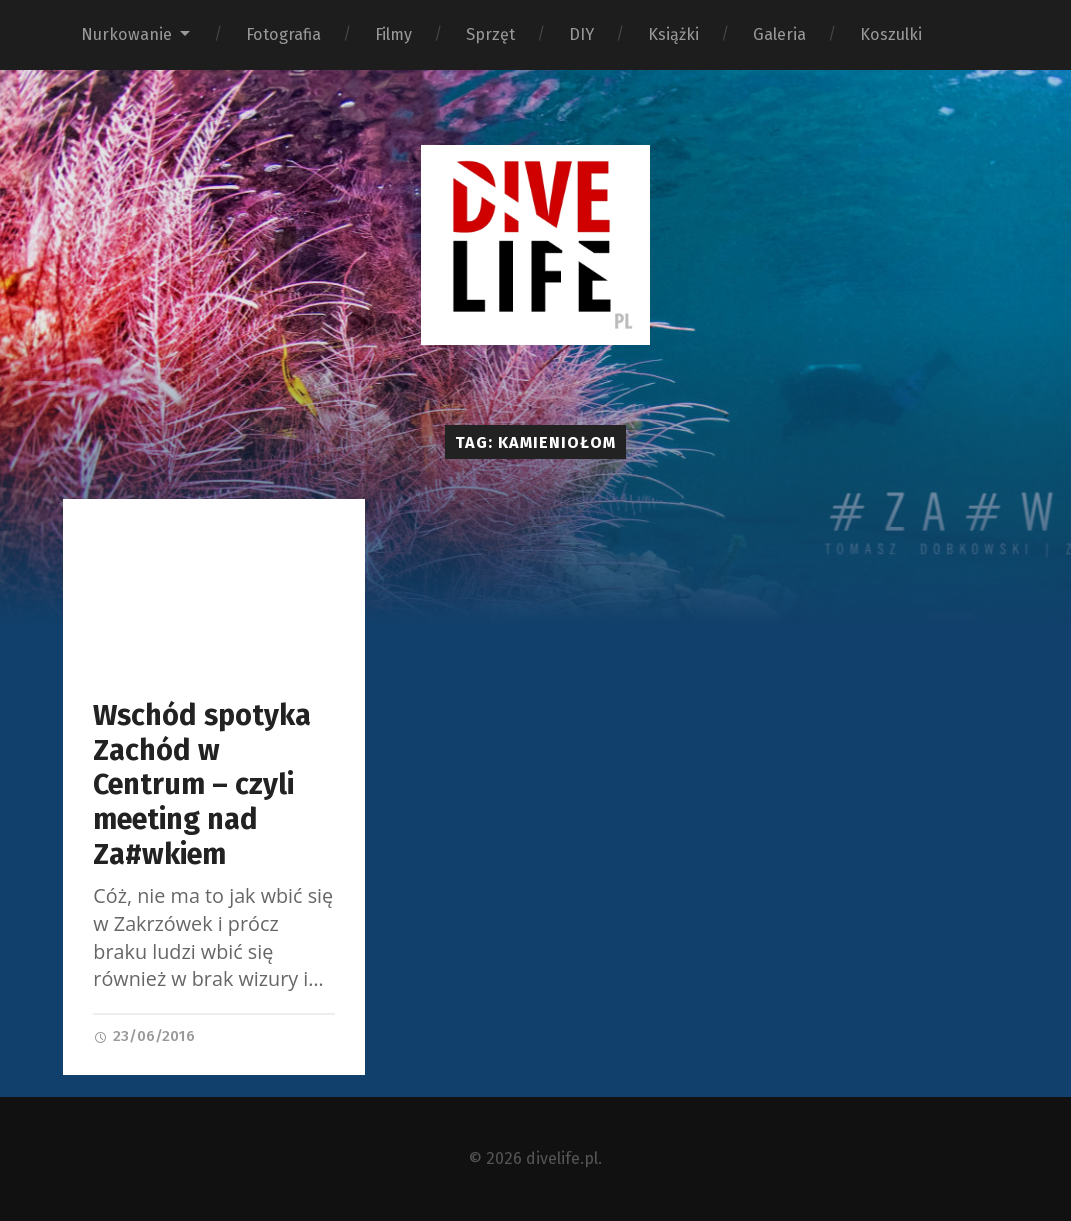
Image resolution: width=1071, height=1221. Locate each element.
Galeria (779, 34)
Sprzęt (490, 34)
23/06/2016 (144, 1036)
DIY (581, 34)
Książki (673, 34)
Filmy (393, 34)
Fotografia (283, 34)
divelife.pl (562, 1158)
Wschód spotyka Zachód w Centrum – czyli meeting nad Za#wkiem (202, 784)
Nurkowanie (126, 34)
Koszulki (891, 34)
